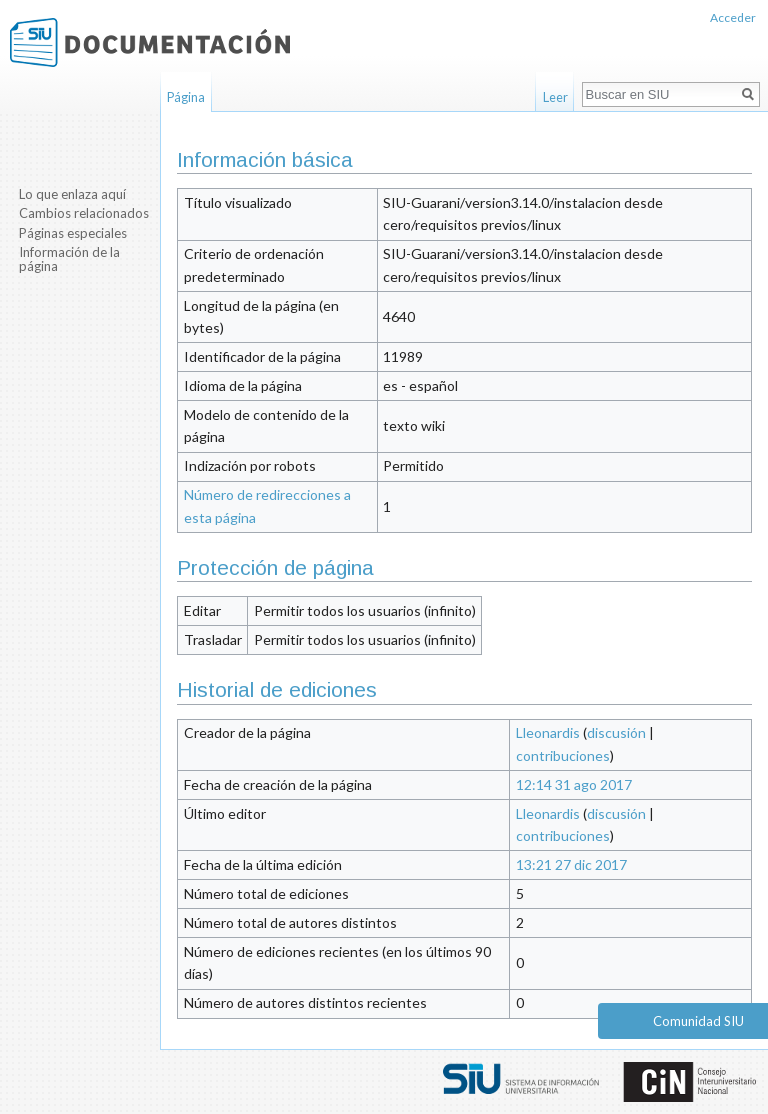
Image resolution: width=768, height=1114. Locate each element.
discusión (616, 732)
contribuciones (563, 755)
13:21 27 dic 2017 (571, 864)
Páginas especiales (73, 233)
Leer (555, 97)
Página (186, 97)
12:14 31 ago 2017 (574, 784)
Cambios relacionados (84, 213)
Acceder (733, 17)
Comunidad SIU (698, 1021)
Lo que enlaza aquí (72, 194)
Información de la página (69, 259)
